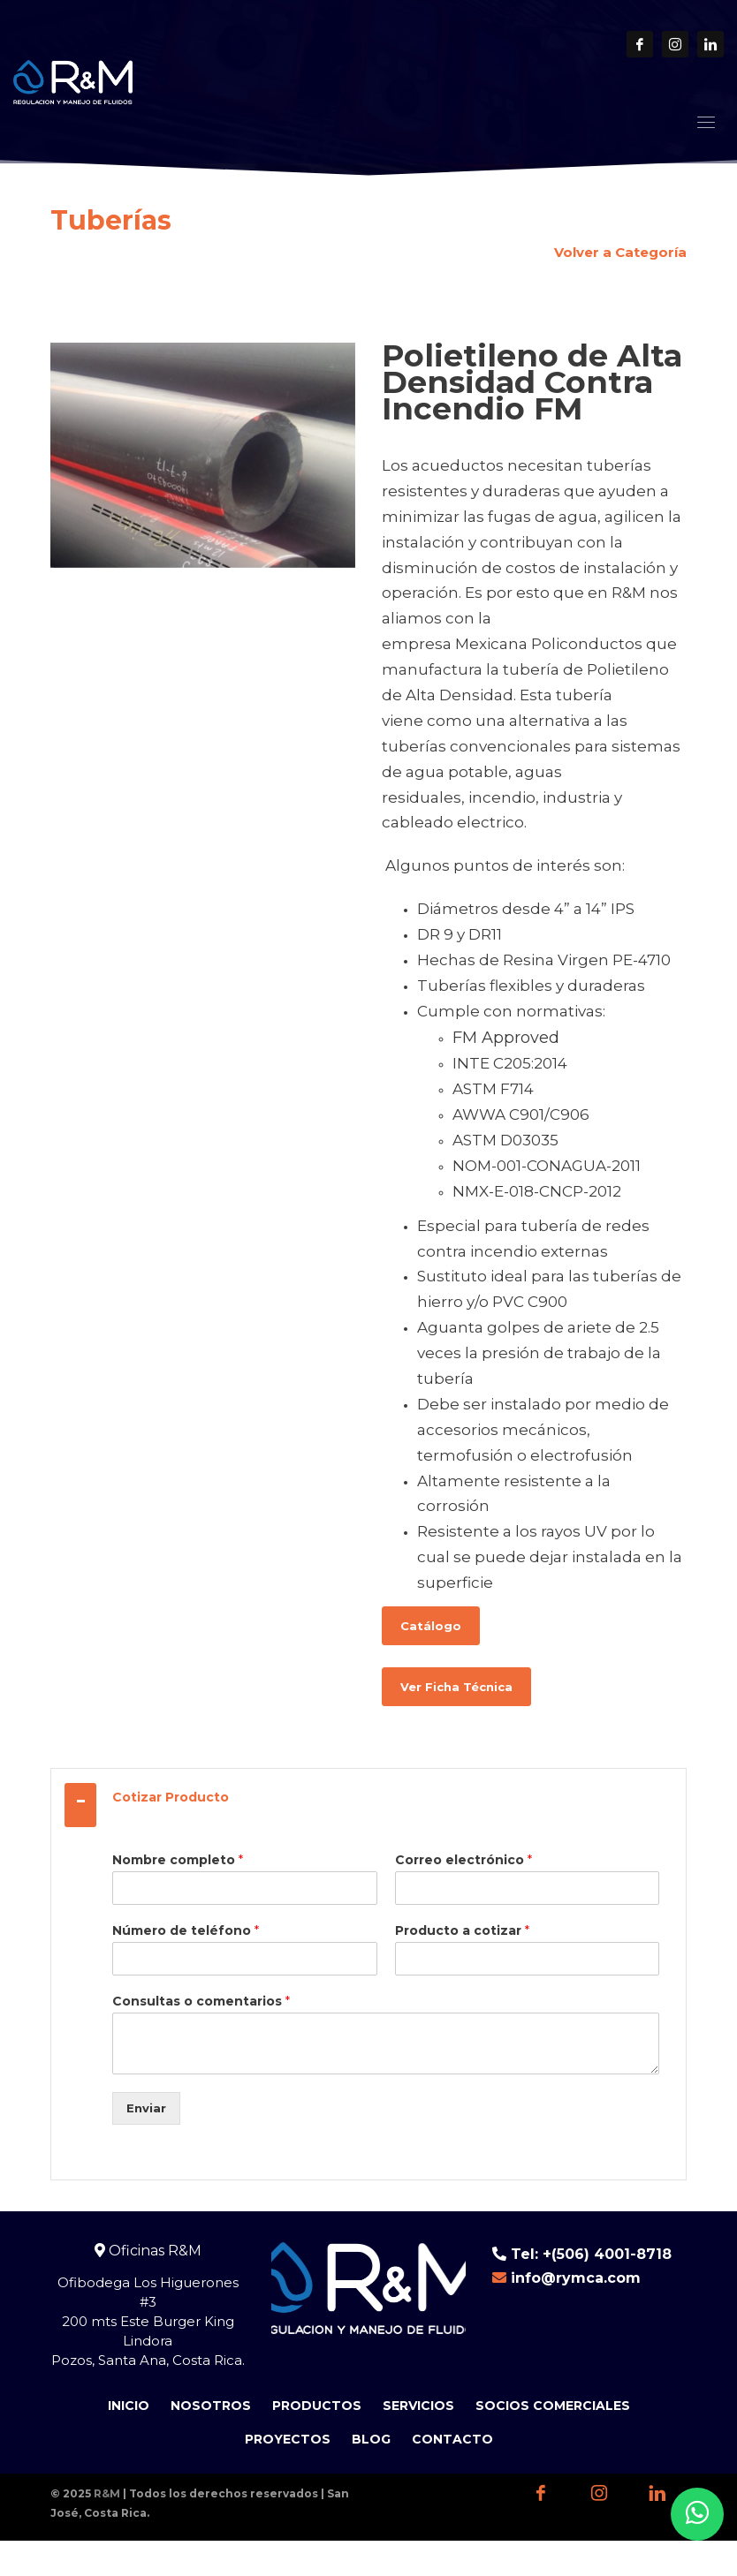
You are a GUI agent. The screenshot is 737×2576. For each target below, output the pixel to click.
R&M (107, 2493)
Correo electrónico (463, 1860)
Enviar (146, 2108)
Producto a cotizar (462, 1930)
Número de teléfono (185, 1930)
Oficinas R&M (148, 2250)
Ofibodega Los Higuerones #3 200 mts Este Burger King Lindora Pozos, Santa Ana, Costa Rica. (148, 2321)
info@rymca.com (576, 2278)
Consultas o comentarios (201, 2001)
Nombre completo (177, 1860)
